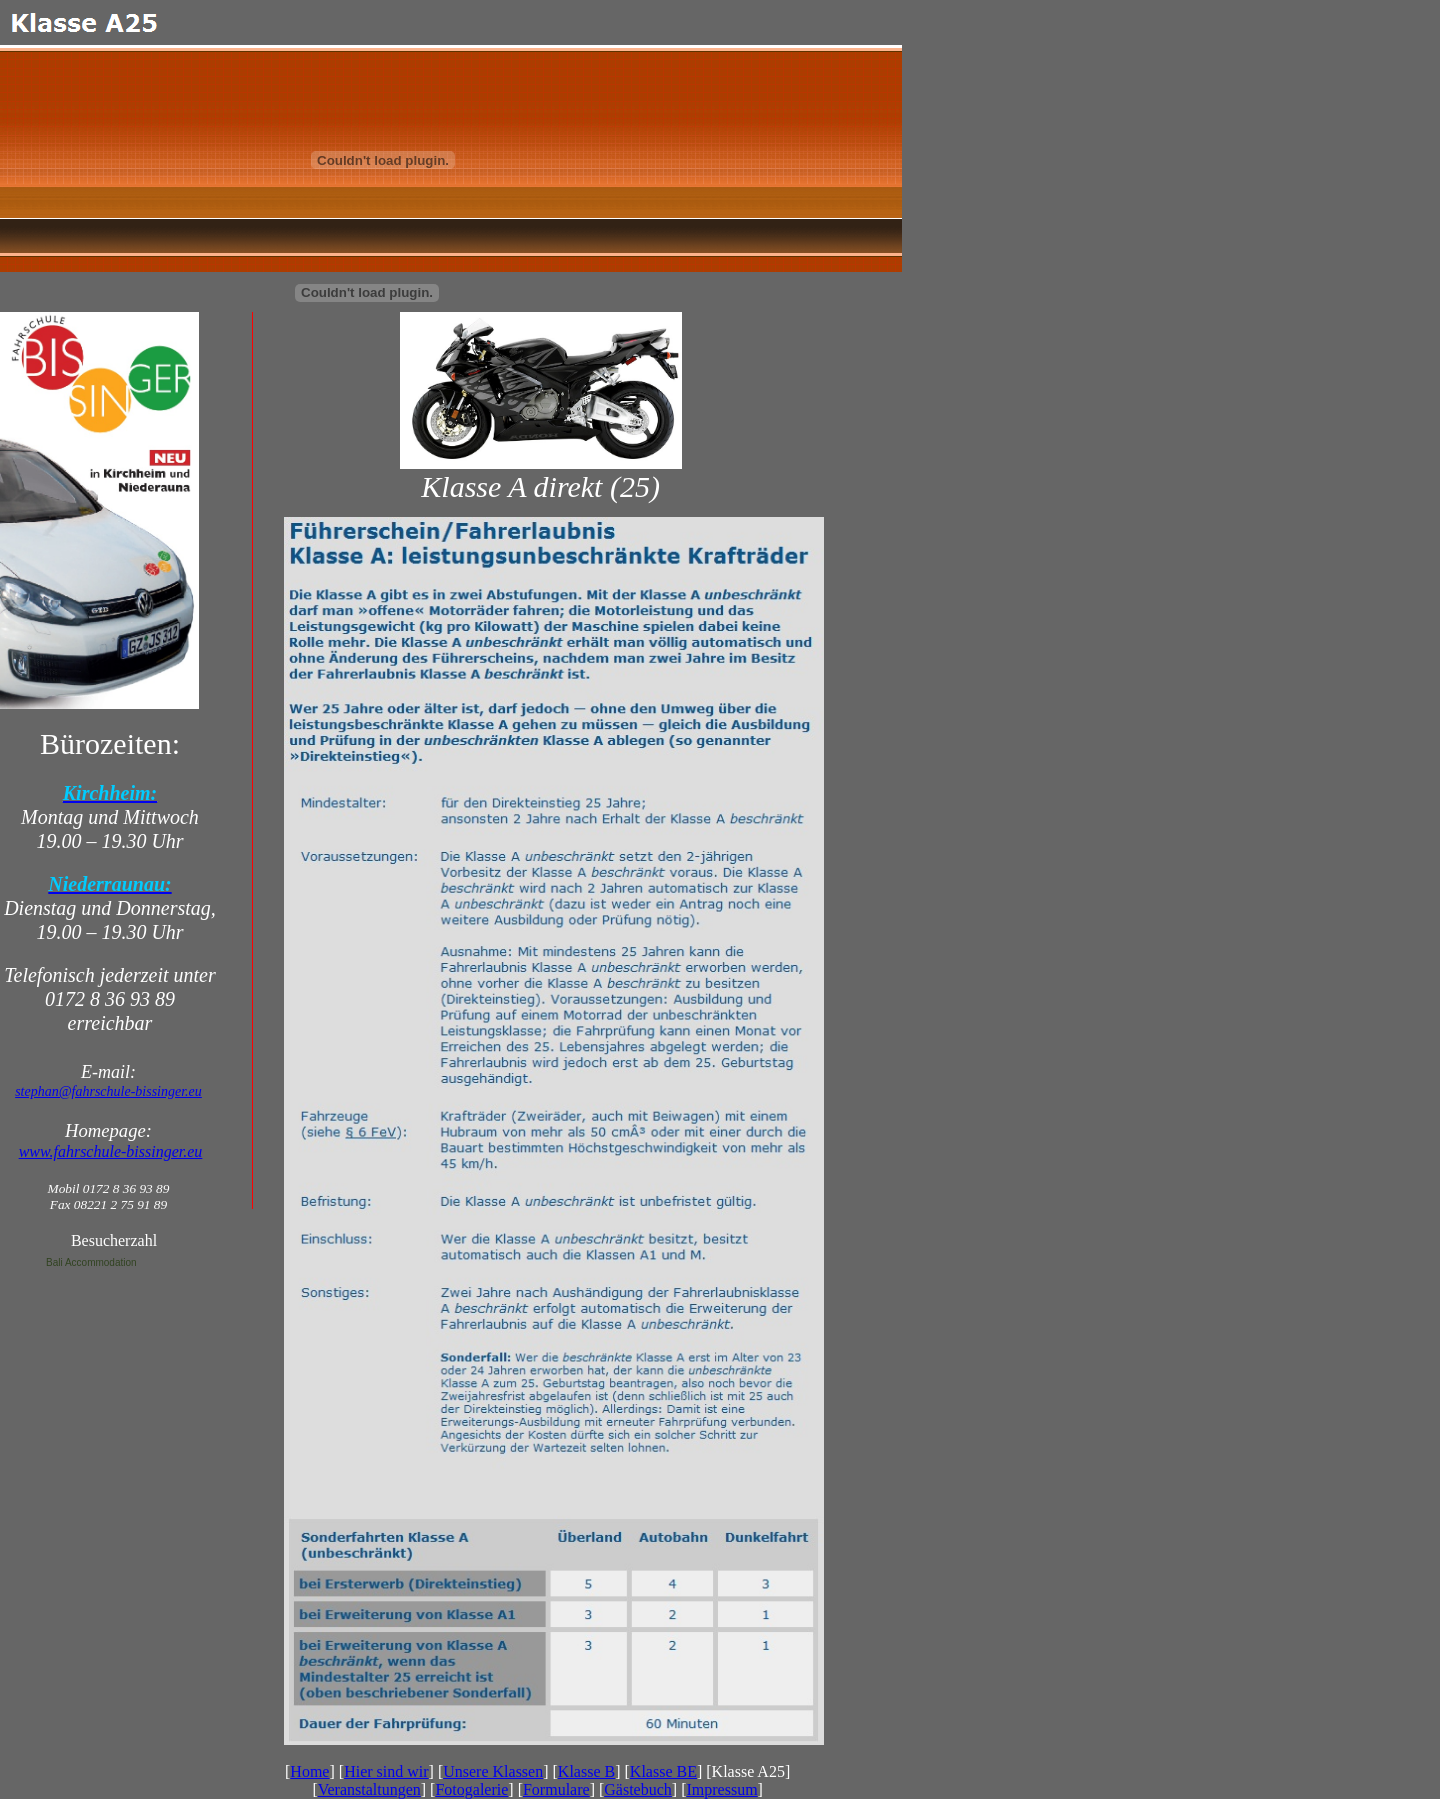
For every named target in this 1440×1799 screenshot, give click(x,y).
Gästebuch (638, 1789)
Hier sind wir (386, 1771)
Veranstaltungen (369, 1789)
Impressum (721, 1789)
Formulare (556, 1789)
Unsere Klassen (493, 1771)
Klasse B (586, 1771)
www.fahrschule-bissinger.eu (111, 1151)
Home (309, 1771)
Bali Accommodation (91, 1262)
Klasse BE (663, 1771)
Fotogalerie (471, 1789)
